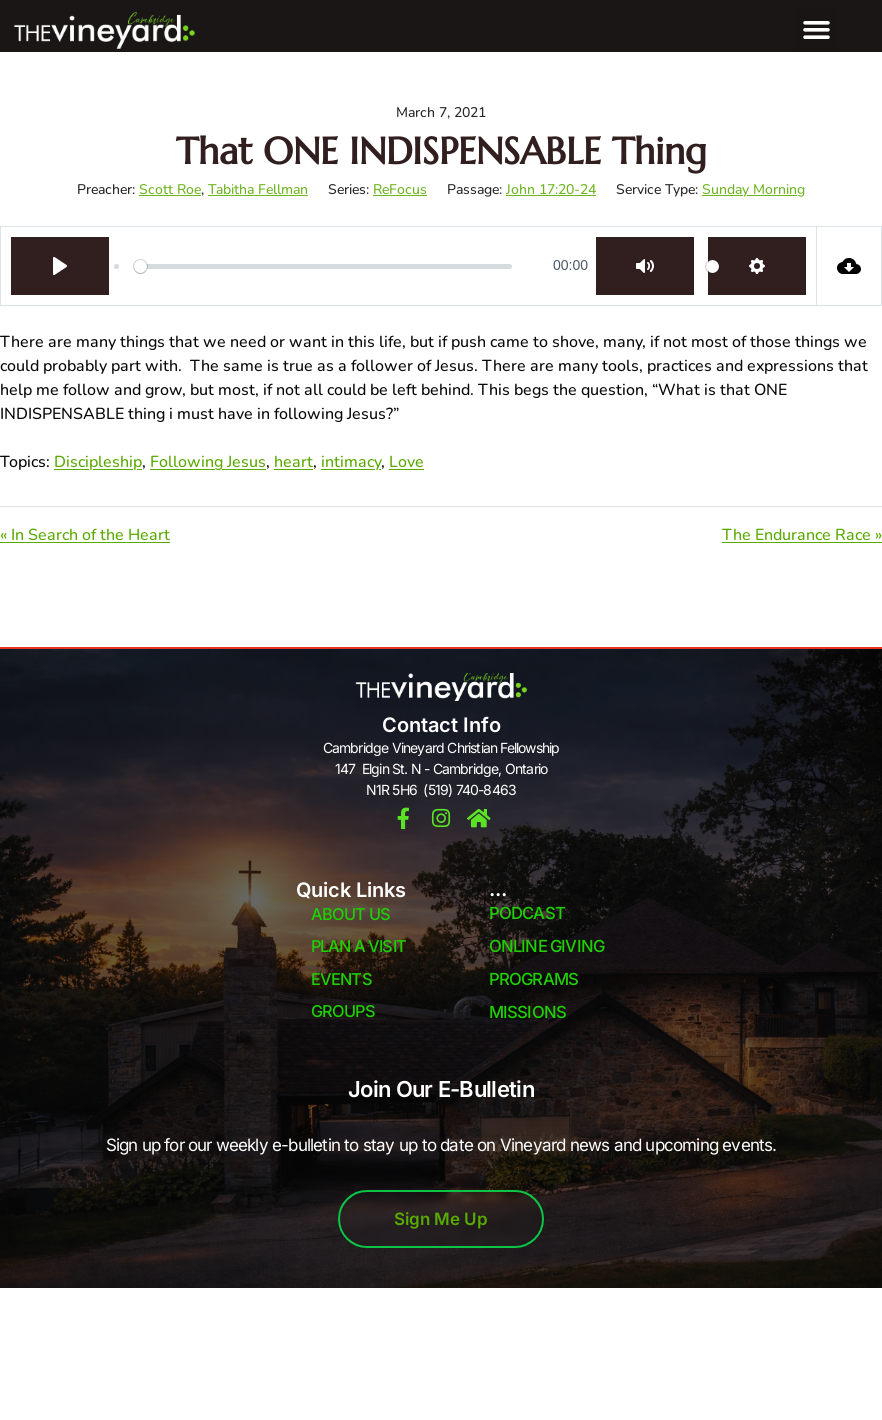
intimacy (351, 462)
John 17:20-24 (551, 189)
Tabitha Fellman (258, 189)
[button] (817, 30)
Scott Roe (170, 189)
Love (406, 462)
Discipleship (98, 462)
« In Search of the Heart (85, 535)
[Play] (60, 266)
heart (293, 462)
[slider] (323, 266)
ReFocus (400, 189)
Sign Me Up (441, 1219)
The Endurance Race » (802, 535)
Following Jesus (208, 462)
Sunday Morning (753, 189)
